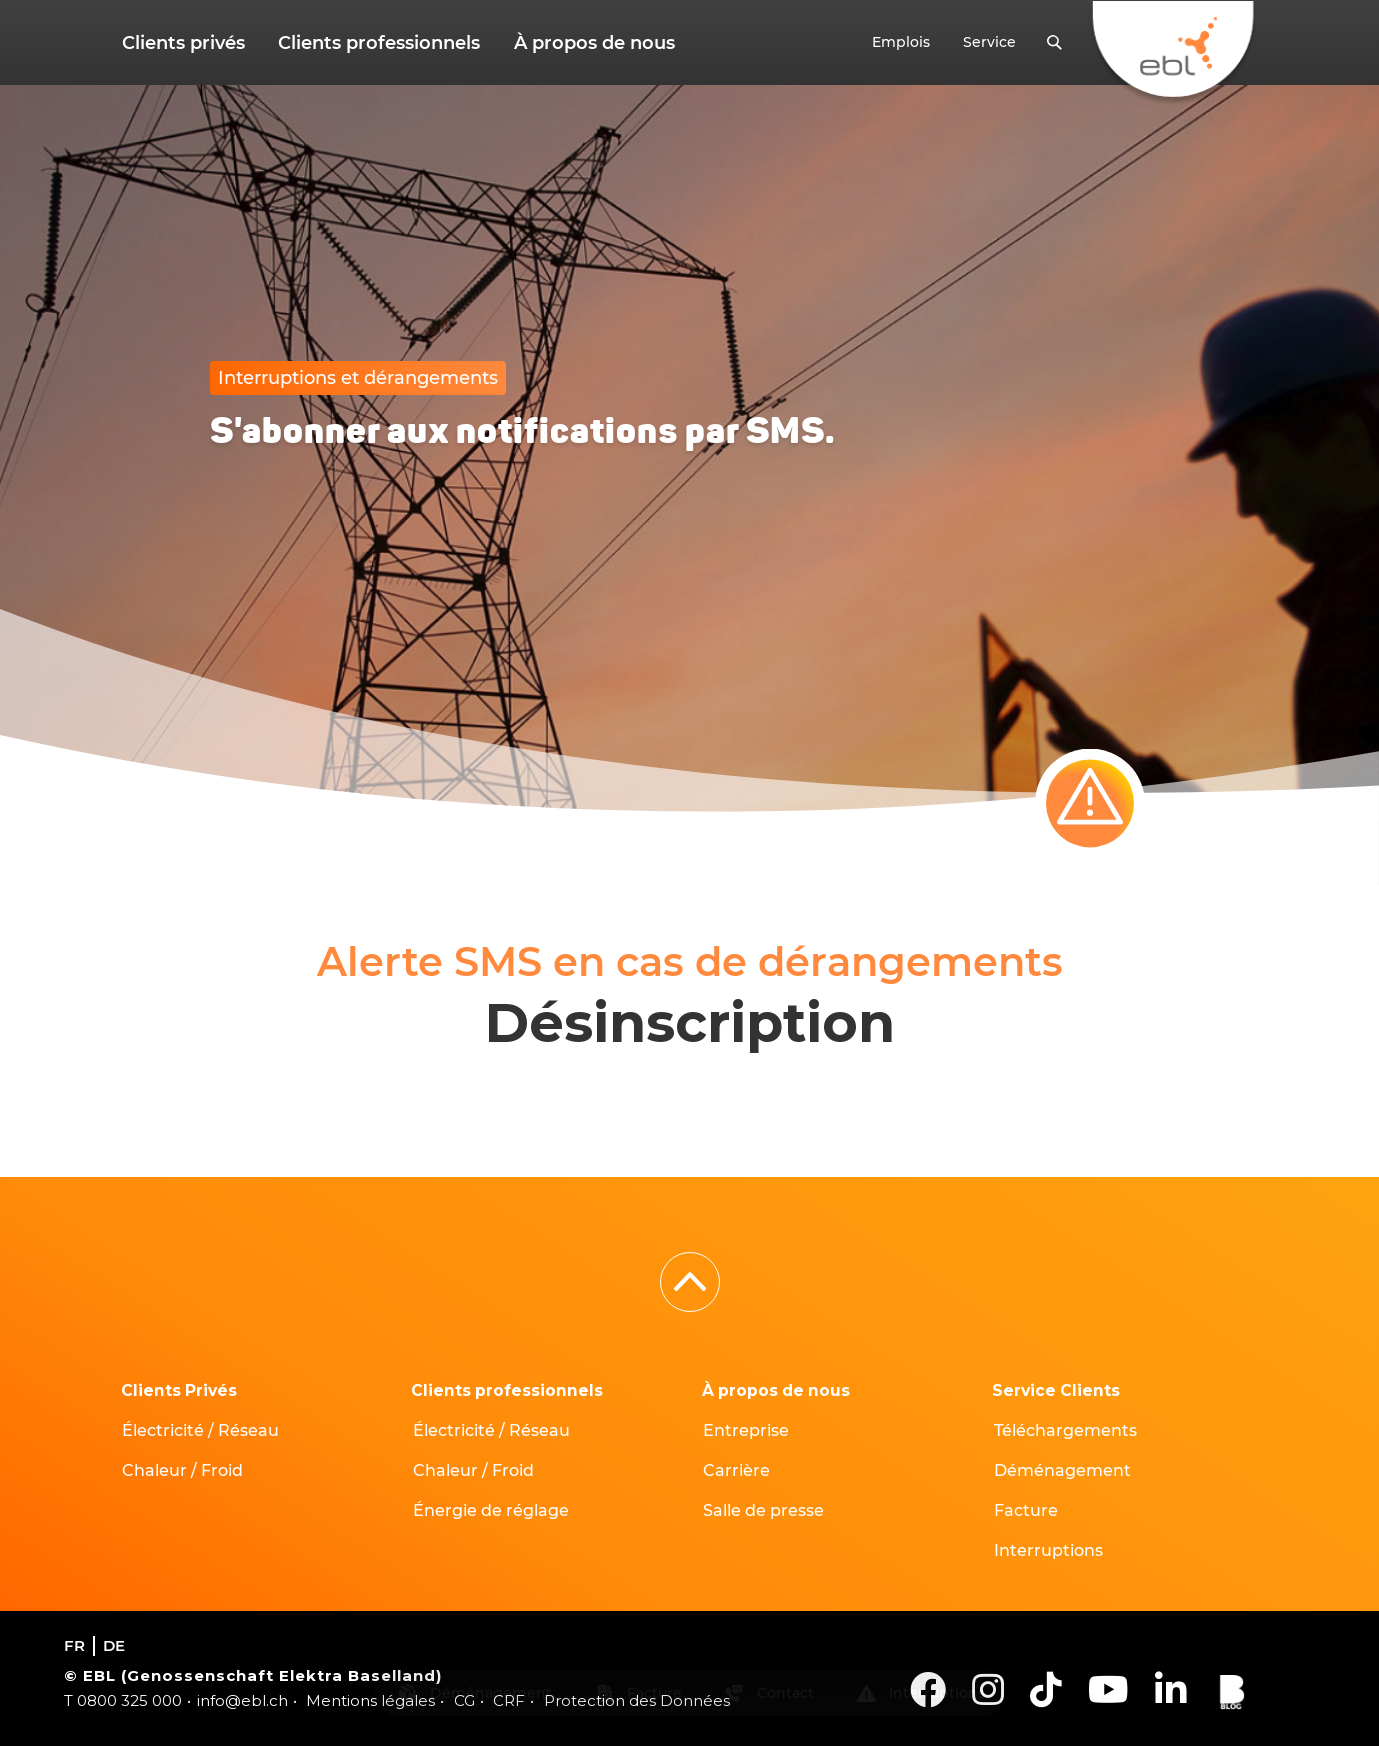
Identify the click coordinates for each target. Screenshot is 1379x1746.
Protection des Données (637, 1700)
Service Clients (1057, 1390)
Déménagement (1062, 1470)
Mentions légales (370, 1700)
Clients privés (182, 43)
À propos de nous (586, 43)
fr (74, 1645)
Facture (1026, 1510)
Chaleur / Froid (183, 1470)
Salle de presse (764, 1510)
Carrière (737, 1470)
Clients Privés (180, 1390)
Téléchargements (1065, 1430)
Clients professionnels (375, 43)
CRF (509, 1700)
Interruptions (1048, 1550)
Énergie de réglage (491, 1510)
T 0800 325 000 (123, 1700)
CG (464, 1700)
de (114, 1645)
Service (991, 43)
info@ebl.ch (242, 1700)
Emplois (906, 43)
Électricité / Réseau (201, 1430)
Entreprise (747, 1430)
